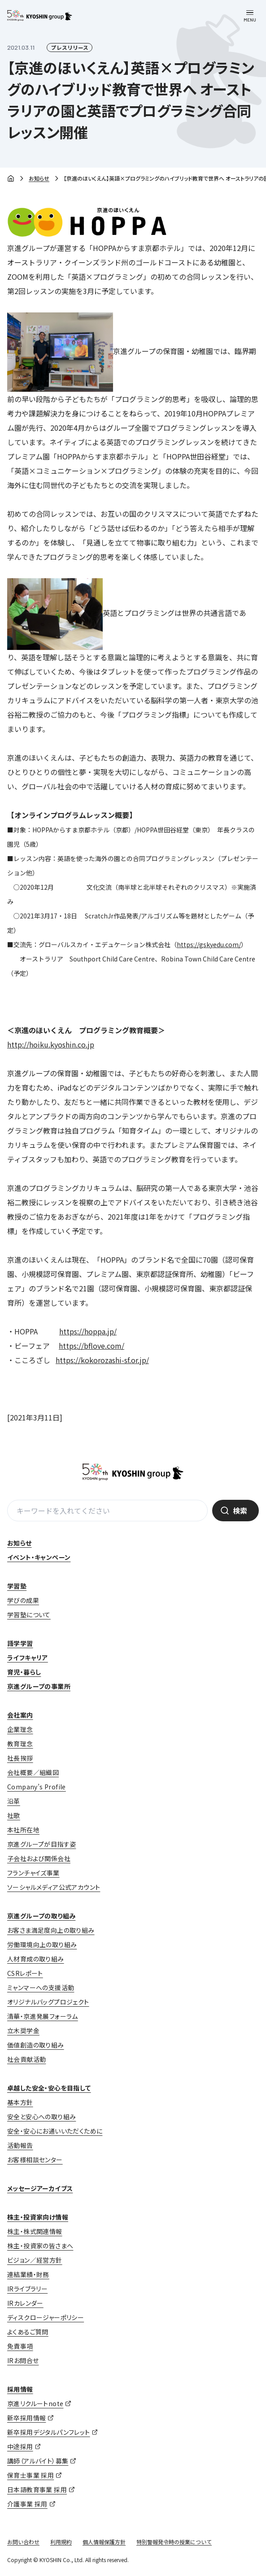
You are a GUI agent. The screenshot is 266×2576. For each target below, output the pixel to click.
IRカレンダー (25, 2303)
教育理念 (20, 1743)
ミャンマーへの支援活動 (40, 1987)
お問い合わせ (23, 2542)
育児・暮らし (24, 1671)
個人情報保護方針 (104, 2542)
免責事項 (20, 2346)
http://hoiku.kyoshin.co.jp (50, 1044)
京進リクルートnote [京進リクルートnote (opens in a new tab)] (35, 2403)
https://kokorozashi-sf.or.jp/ (102, 1360)
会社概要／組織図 (33, 1772)
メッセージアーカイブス (40, 2188)
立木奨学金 (23, 2030)
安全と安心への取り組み (41, 2116)
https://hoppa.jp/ (88, 1331)
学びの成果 (23, 1600)
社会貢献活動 (26, 2059)
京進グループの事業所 (38, 1686)
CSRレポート (25, 1973)
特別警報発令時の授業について (174, 2542)
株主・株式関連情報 (34, 2231)
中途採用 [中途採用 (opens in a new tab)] (20, 2446)
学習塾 (16, 1585)
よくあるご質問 (27, 2331)
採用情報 (20, 2389)
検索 (240, 1510)
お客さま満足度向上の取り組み (51, 1930)
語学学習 (20, 1643)
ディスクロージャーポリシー (45, 2317)
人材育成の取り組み (35, 1958)
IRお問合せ (23, 2360)
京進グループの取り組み (41, 1915)
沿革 (13, 1801)
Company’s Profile (36, 1786)
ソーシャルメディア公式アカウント (53, 1887)
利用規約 (61, 2542)
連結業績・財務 (28, 2274)
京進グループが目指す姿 (41, 1844)
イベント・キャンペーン (38, 1557)
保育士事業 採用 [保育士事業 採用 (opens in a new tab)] (30, 2475)
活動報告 (20, 2145)
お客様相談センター (35, 2159)
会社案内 (20, 1714)
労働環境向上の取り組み (42, 1944)
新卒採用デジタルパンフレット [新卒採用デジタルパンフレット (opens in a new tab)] (48, 2432)
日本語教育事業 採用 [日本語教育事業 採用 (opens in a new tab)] (37, 2489)
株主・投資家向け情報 (37, 2216)
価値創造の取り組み (35, 2044)
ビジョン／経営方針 (34, 2260)
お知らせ (39, 178)
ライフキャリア (27, 1657)
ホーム (10, 179)
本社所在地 (23, 1829)
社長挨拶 (20, 1757)
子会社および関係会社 (38, 1858)
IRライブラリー (27, 2288)
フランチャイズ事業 (33, 1872)
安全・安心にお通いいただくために (54, 2130)
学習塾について (29, 1614)
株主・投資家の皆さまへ (40, 2245)
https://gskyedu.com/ (209, 944)
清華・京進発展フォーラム (42, 2016)
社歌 (13, 1815)
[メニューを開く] (249, 16)
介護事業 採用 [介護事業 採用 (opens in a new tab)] (27, 2503)
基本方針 (20, 2102)
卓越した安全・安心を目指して (49, 2087)
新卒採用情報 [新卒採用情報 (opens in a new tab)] (26, 2417)
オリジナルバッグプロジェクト (48, 2001)
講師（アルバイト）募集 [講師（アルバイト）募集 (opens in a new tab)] (37, 2460)
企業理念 (20, 1729)
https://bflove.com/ (91, 1345)
